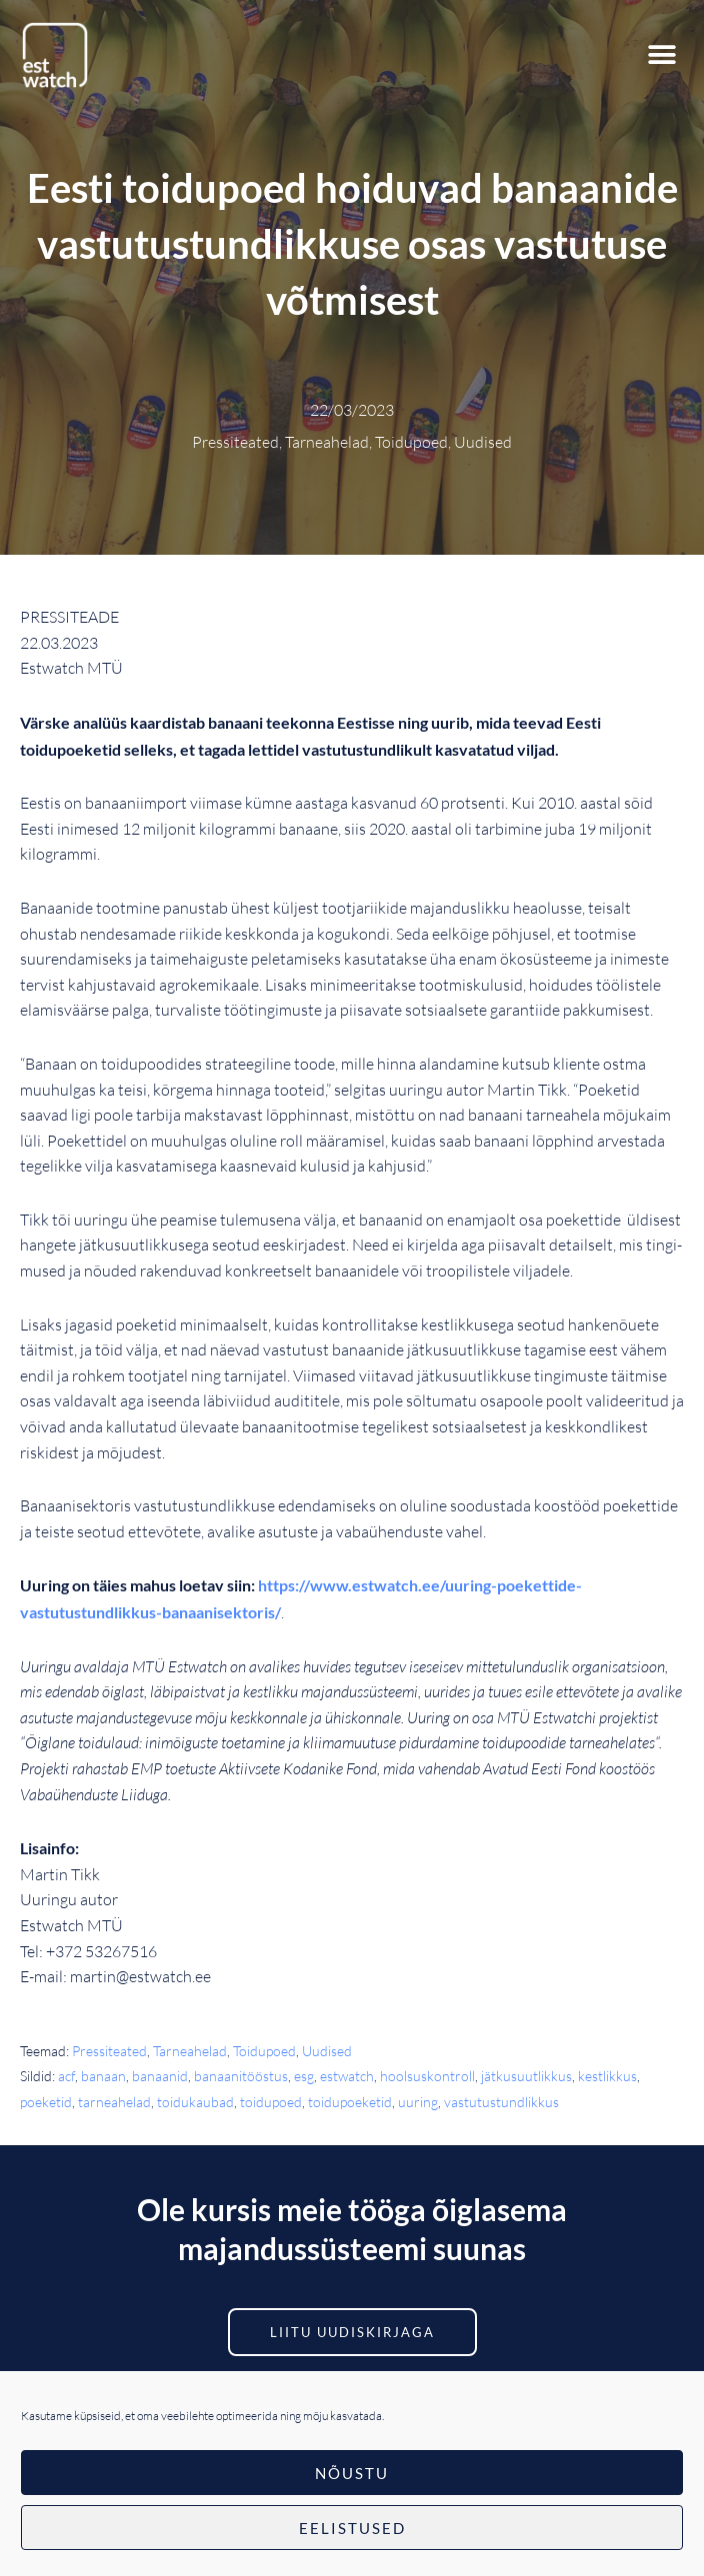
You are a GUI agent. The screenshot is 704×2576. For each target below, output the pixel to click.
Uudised (327, 2050)
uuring (418, 2101)
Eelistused (352, 2528)
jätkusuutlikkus (526, 2075)
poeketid (46, 2101)
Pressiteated (109, 2050)
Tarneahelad (190, 2050)
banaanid (160, 2075)
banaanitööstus (241, 2075)
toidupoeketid (350, 2101)
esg (304, 2075)
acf (66, 2075)
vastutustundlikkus (501, 2101)
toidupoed (271, 2101)
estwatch (347, 2075)
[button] (661, 55)
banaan (103, 2075)
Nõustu (352, 2473)
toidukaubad (195, 2101)
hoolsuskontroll (427, 2075)
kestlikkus (607, 2075)
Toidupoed (264, 2050)
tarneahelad (114, 2101)
